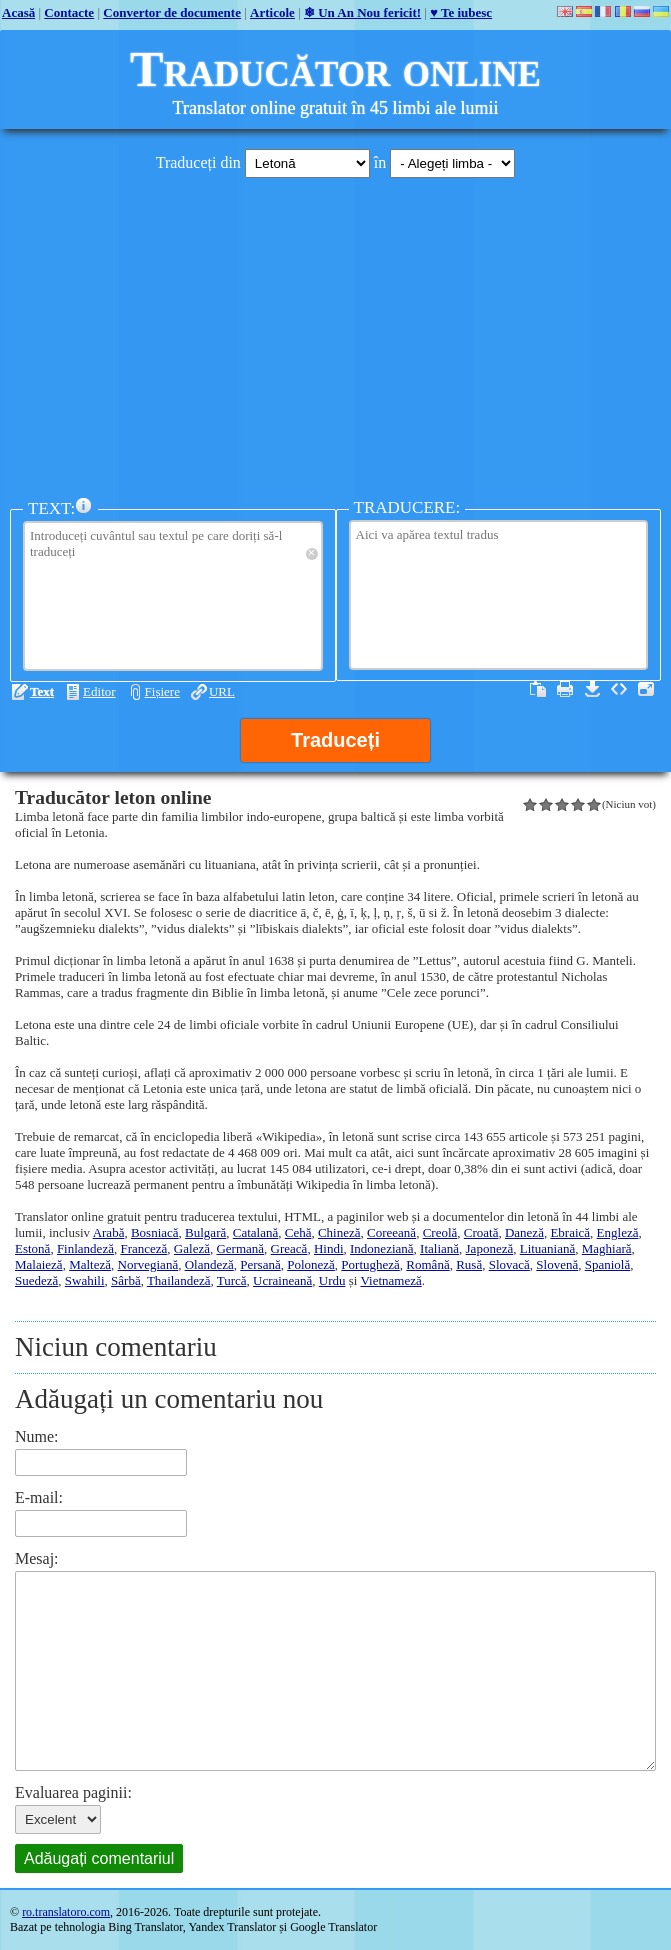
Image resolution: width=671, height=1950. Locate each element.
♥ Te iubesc (461, 12)
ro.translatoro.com (66, 1912)
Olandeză (209, 1264)
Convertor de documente (172, 12)
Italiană (439, 1248)
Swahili (85, 1280)
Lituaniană (548, 1248)
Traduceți (335, 740)
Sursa (619, 689)
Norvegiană (148, 1264)
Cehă (298, 1232)
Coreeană (391, 1232)
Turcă (232, 1280)
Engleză (618, 1232)
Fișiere (162, 691)
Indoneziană (382, 1248)
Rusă (469, 1264)
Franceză (143, 1248)
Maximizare (646, 689)
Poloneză (311, 1264)
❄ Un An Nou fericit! (362, 12)
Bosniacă (155, 1232)
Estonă (32, 1248)
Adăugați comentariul (99, 1858)
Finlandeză (85, 1248)
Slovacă (509, 1264)
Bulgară (205, 1232)
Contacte (69, 12)
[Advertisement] (335, 333)
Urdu (332, 1280)
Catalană (255, 1232)
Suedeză (36, 1280)
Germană (240, 1248)
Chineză (339, 1232)
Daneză (524, 1232)
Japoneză (490, 1248)
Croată (481, 1232)
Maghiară (607, 1248)
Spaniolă (608, 1264)
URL (222, 691)
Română (427, 1264)
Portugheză (370, 1264)
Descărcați (592, 689)
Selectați (538, 689)
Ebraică (570, 1232)
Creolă (440, 1232)
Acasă (18, 12)
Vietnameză (390, 1280)
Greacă (289, 1248)
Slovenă (557, 1264)
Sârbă (126, 1280)
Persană (260, 1264)
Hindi (329, 1248)
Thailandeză (179, 1280)
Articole (272, 12)
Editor (99, 691)
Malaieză (39, 1264)
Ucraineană (282, 1280)
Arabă (109, 1232)
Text (42, 691)
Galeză (192, 1248)
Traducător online (335, 69)
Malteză (90, 1264)
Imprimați (565, 689)
